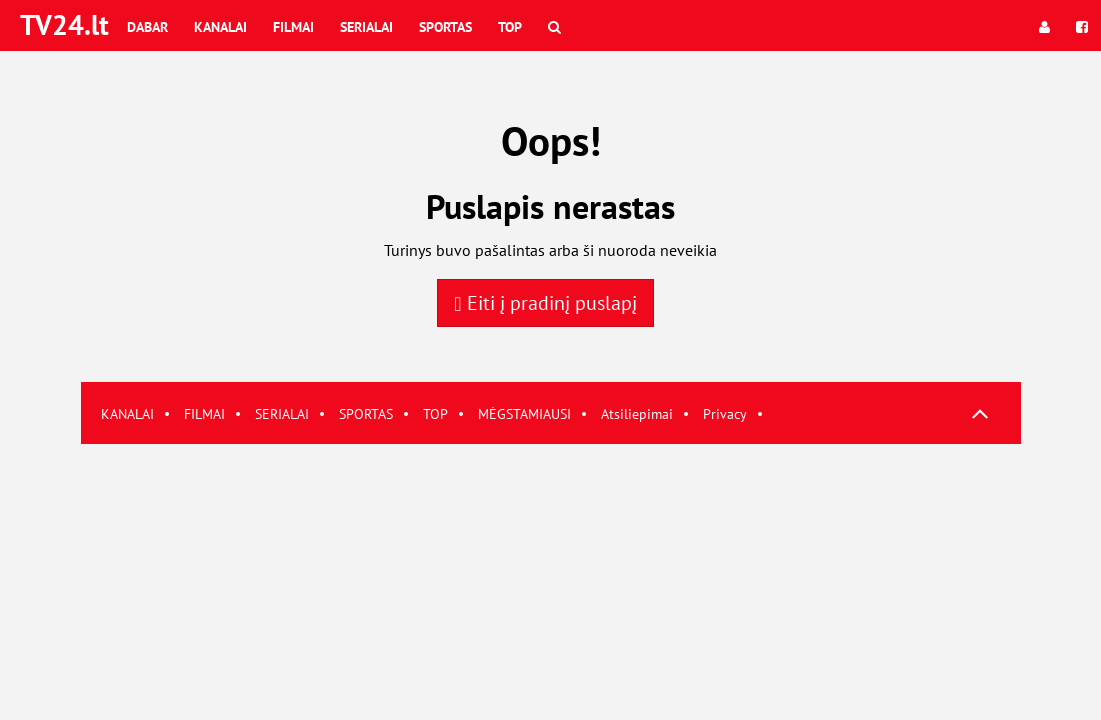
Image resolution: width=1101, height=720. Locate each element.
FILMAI (204, 414)
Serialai (366, 27)
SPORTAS (366, 414)
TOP (435, 414)
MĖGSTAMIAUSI (524, 414)
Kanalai (220, 27)
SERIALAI (282, 414)
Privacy (725, 414)
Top (510, 27)
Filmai (293, 27)
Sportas (445, 27)
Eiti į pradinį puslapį (545, 303)
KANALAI (127, 414)
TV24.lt (64, 24)
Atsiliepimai (637, 414)
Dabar (147, 27)
